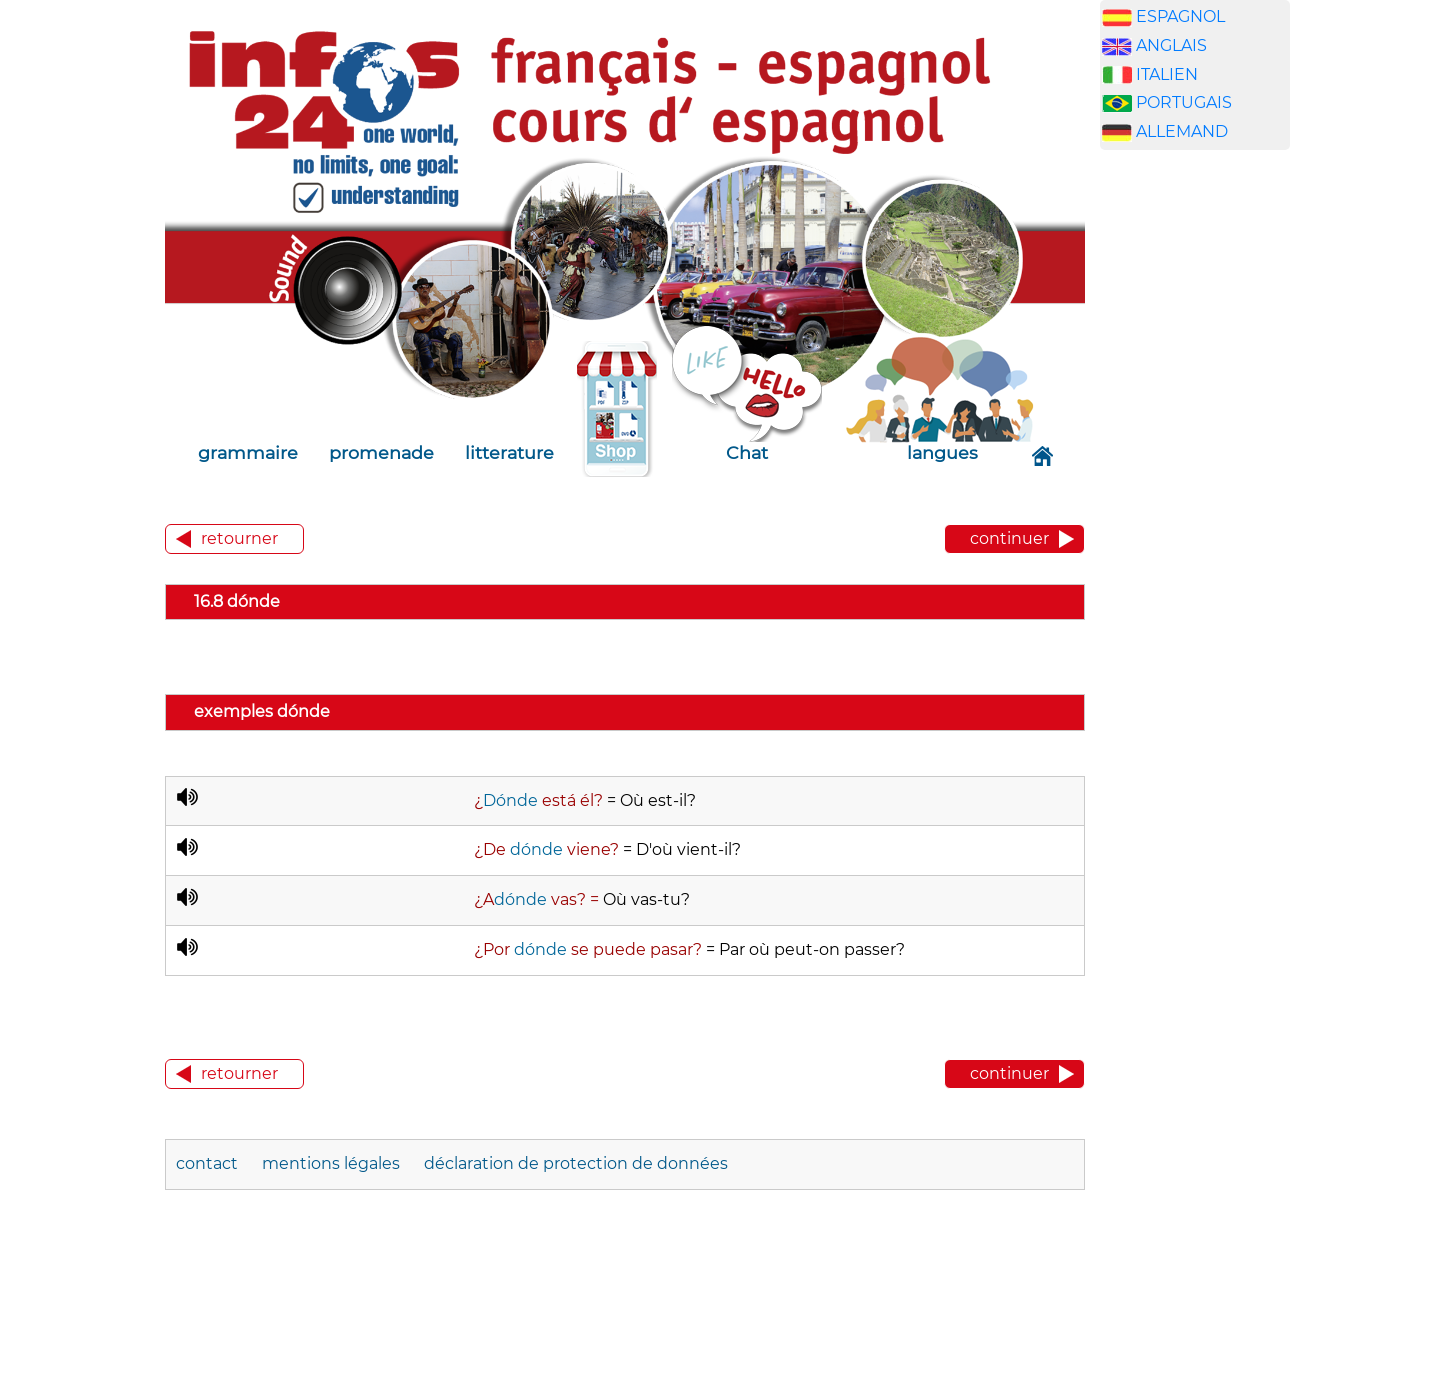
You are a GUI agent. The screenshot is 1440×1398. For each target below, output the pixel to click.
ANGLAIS (1171, 45)
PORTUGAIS (1184, 102)
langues (942, 452)
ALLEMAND (1182, 131)
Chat (747, 452)
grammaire (248, 452)
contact (207, 1163)
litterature (509, 452)
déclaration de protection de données (576, 1163)
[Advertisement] (1195, 479)
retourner (239, 538)
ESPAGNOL (1180, 16)
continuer (1009, 538)
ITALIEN (1167, 74)
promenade (381, 452)
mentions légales (331, 1163)
